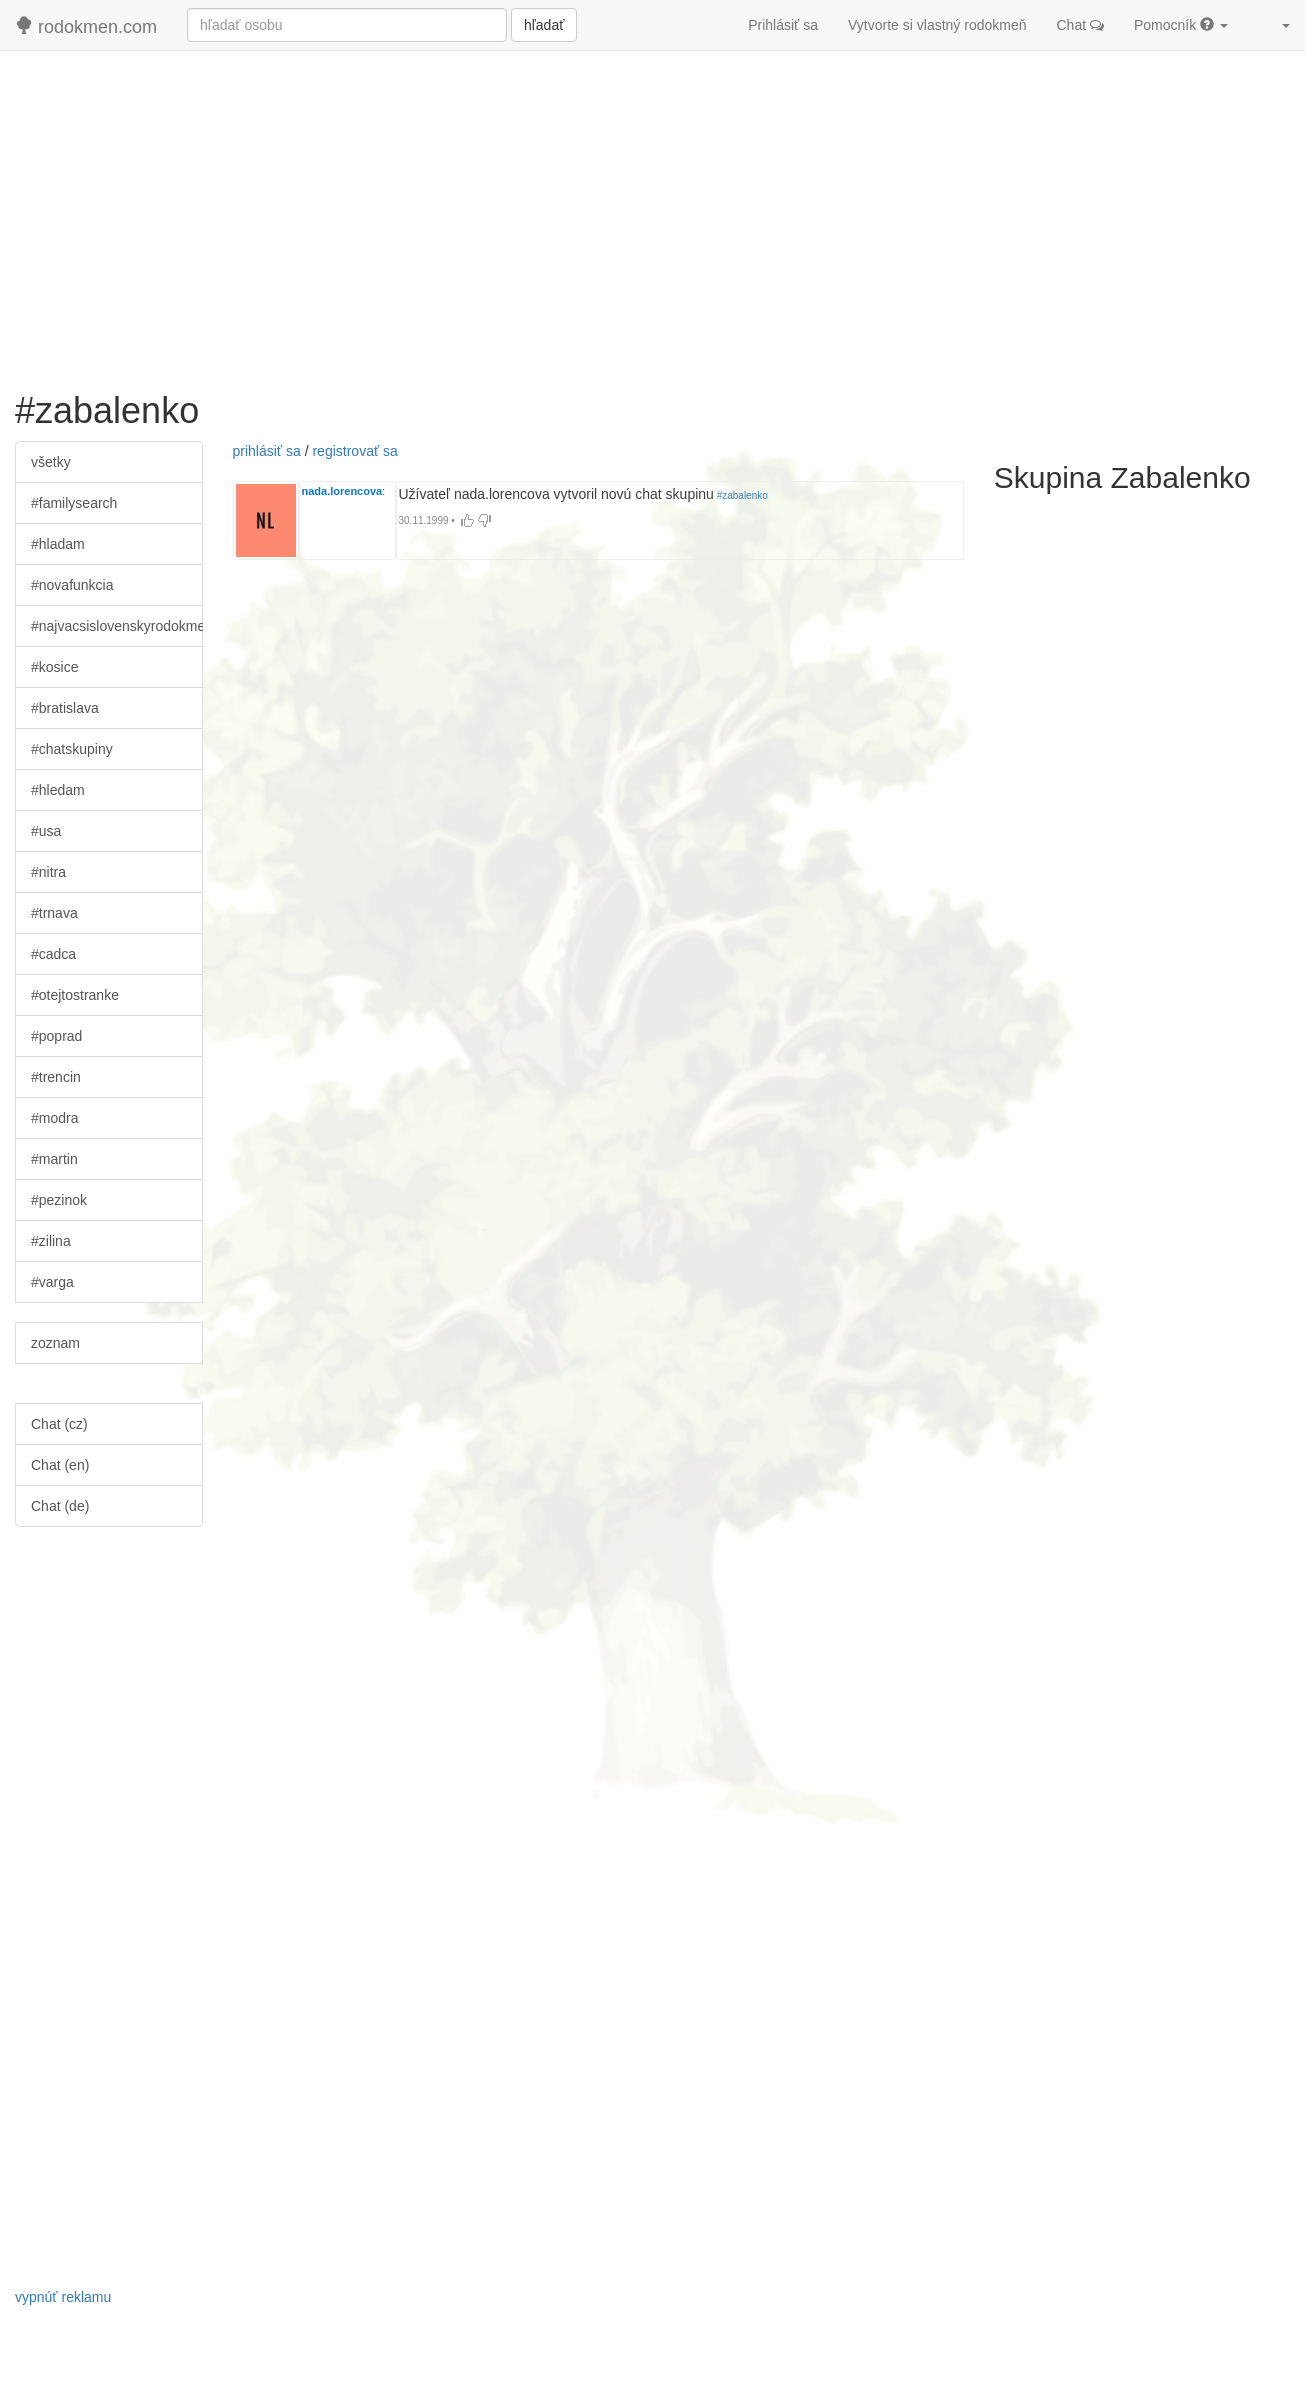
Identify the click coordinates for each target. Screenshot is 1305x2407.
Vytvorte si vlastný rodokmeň (937, 25)
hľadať (544, 25)
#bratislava (65, 708)
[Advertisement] (653, 211)
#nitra (48, 872)
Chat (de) (60, 1506)
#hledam (58, 790)
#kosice (54, 667)
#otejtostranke (75, 995)
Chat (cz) (59, 1424)
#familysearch (74, 503)
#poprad (56, 1036)
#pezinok (59, 1200)
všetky (51, 462)
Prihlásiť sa (783, 25)
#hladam (58, 544)
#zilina (51, 1241)
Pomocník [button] (1181, 25)
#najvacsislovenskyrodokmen (117, 626)
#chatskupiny (72, 749)
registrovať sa (354, 451)
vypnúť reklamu (63, 2297)
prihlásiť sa (267, 451)
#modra (54, 1118)
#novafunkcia (72, 585)
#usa (46, 831)
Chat (1080, 25)
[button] (1274, 25)
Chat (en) (60, 1465)
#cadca (53, 954)
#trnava (54, 913)
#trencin (56, 1077)
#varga (52, 1282)
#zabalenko (741, 495)
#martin (54, 1159)
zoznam (55, 1343)
